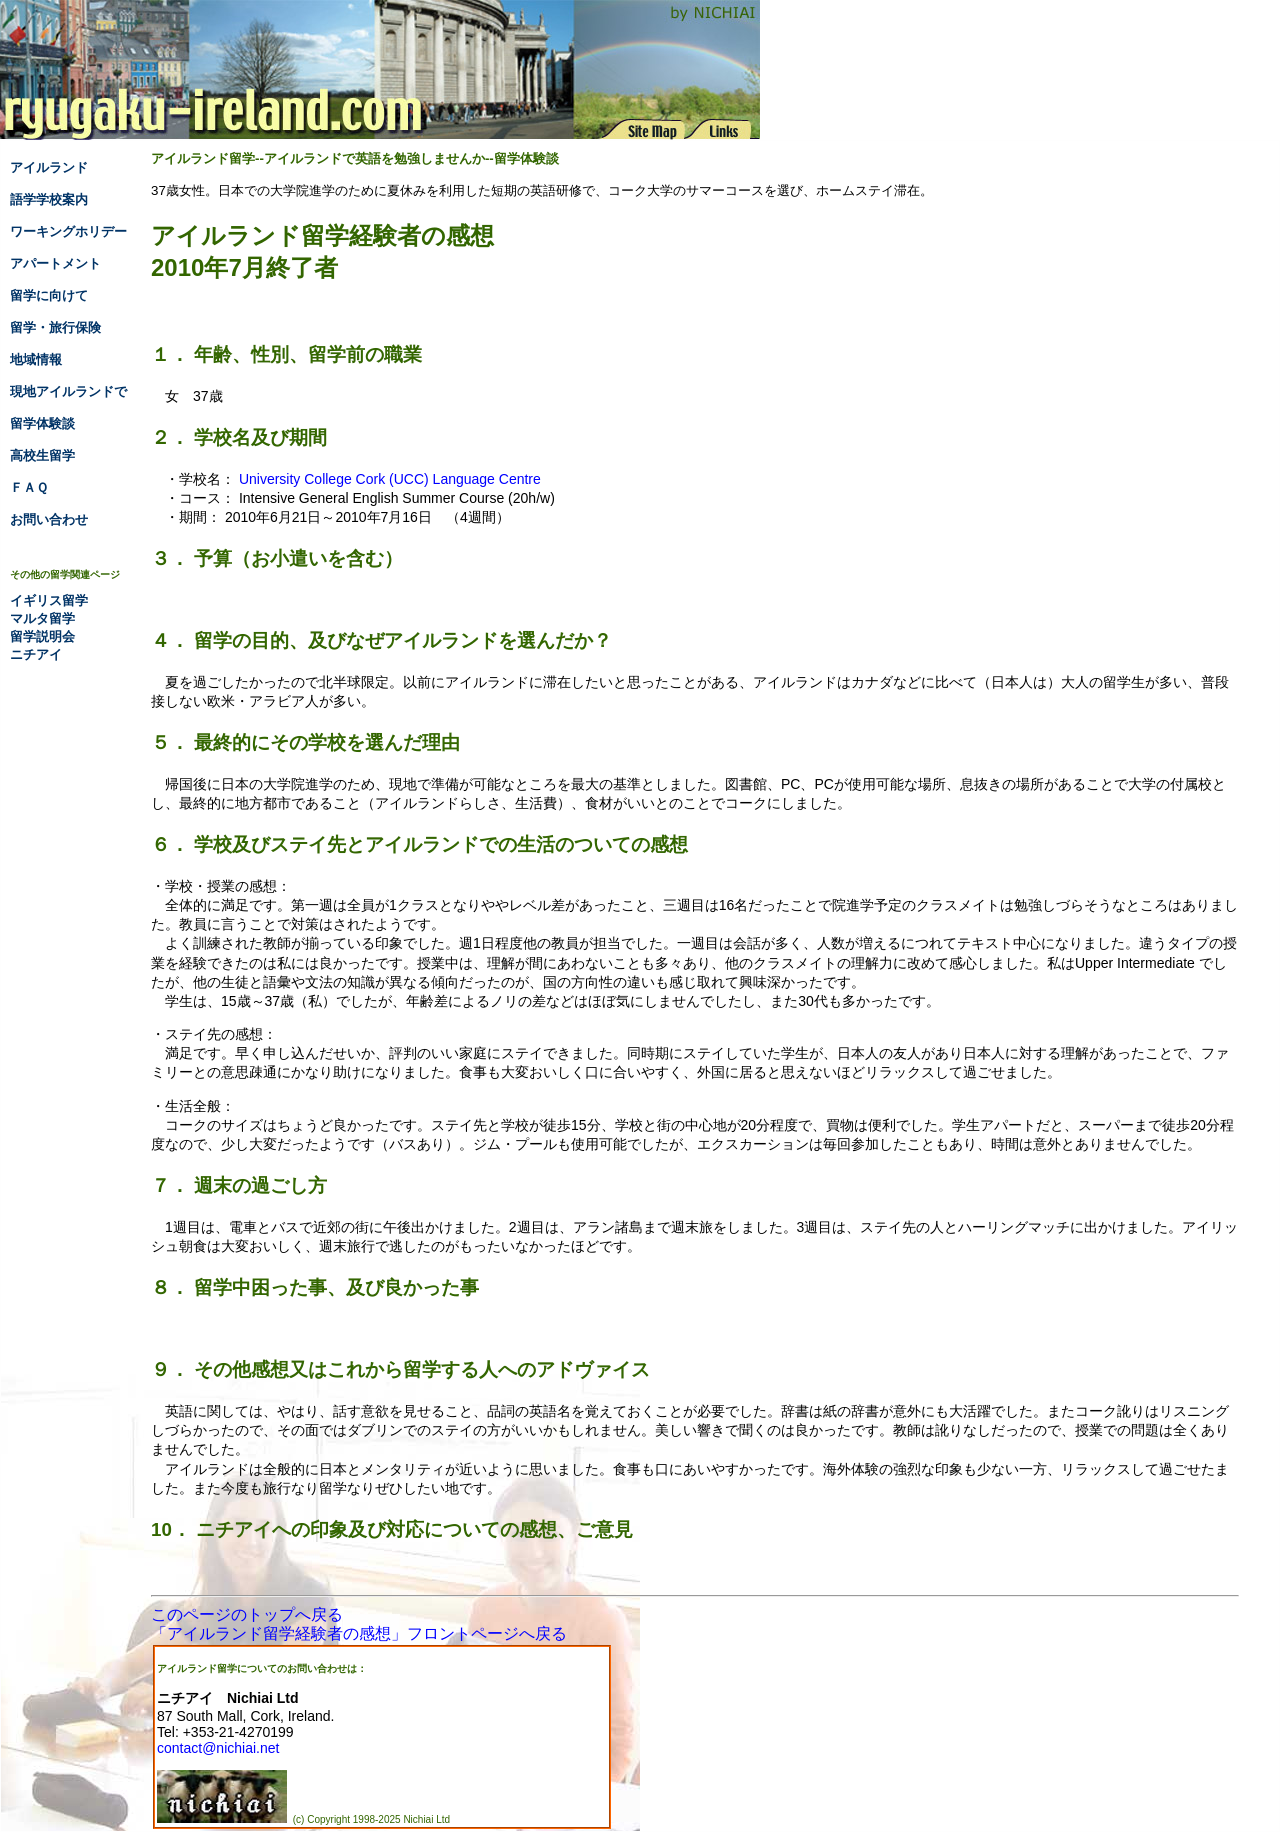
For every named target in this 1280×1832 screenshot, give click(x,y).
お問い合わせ (49, 519)
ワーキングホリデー (68, 231)
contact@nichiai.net (218, 1748)
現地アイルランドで (68, 391)
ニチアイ (36, 654)
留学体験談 (42, 423)
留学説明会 (42, 636)
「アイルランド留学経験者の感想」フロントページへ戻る (359, 1633)
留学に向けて (49, 295)
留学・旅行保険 (55, 327)
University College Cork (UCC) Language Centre (390, 479)
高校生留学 (42, 455)
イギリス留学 (49, 600)
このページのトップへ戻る (247, 1614)
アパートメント (55, 263)
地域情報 (36, 359)
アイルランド (49, 167)
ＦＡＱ (29, 487)
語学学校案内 (49, 199)
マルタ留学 (42, 618)
